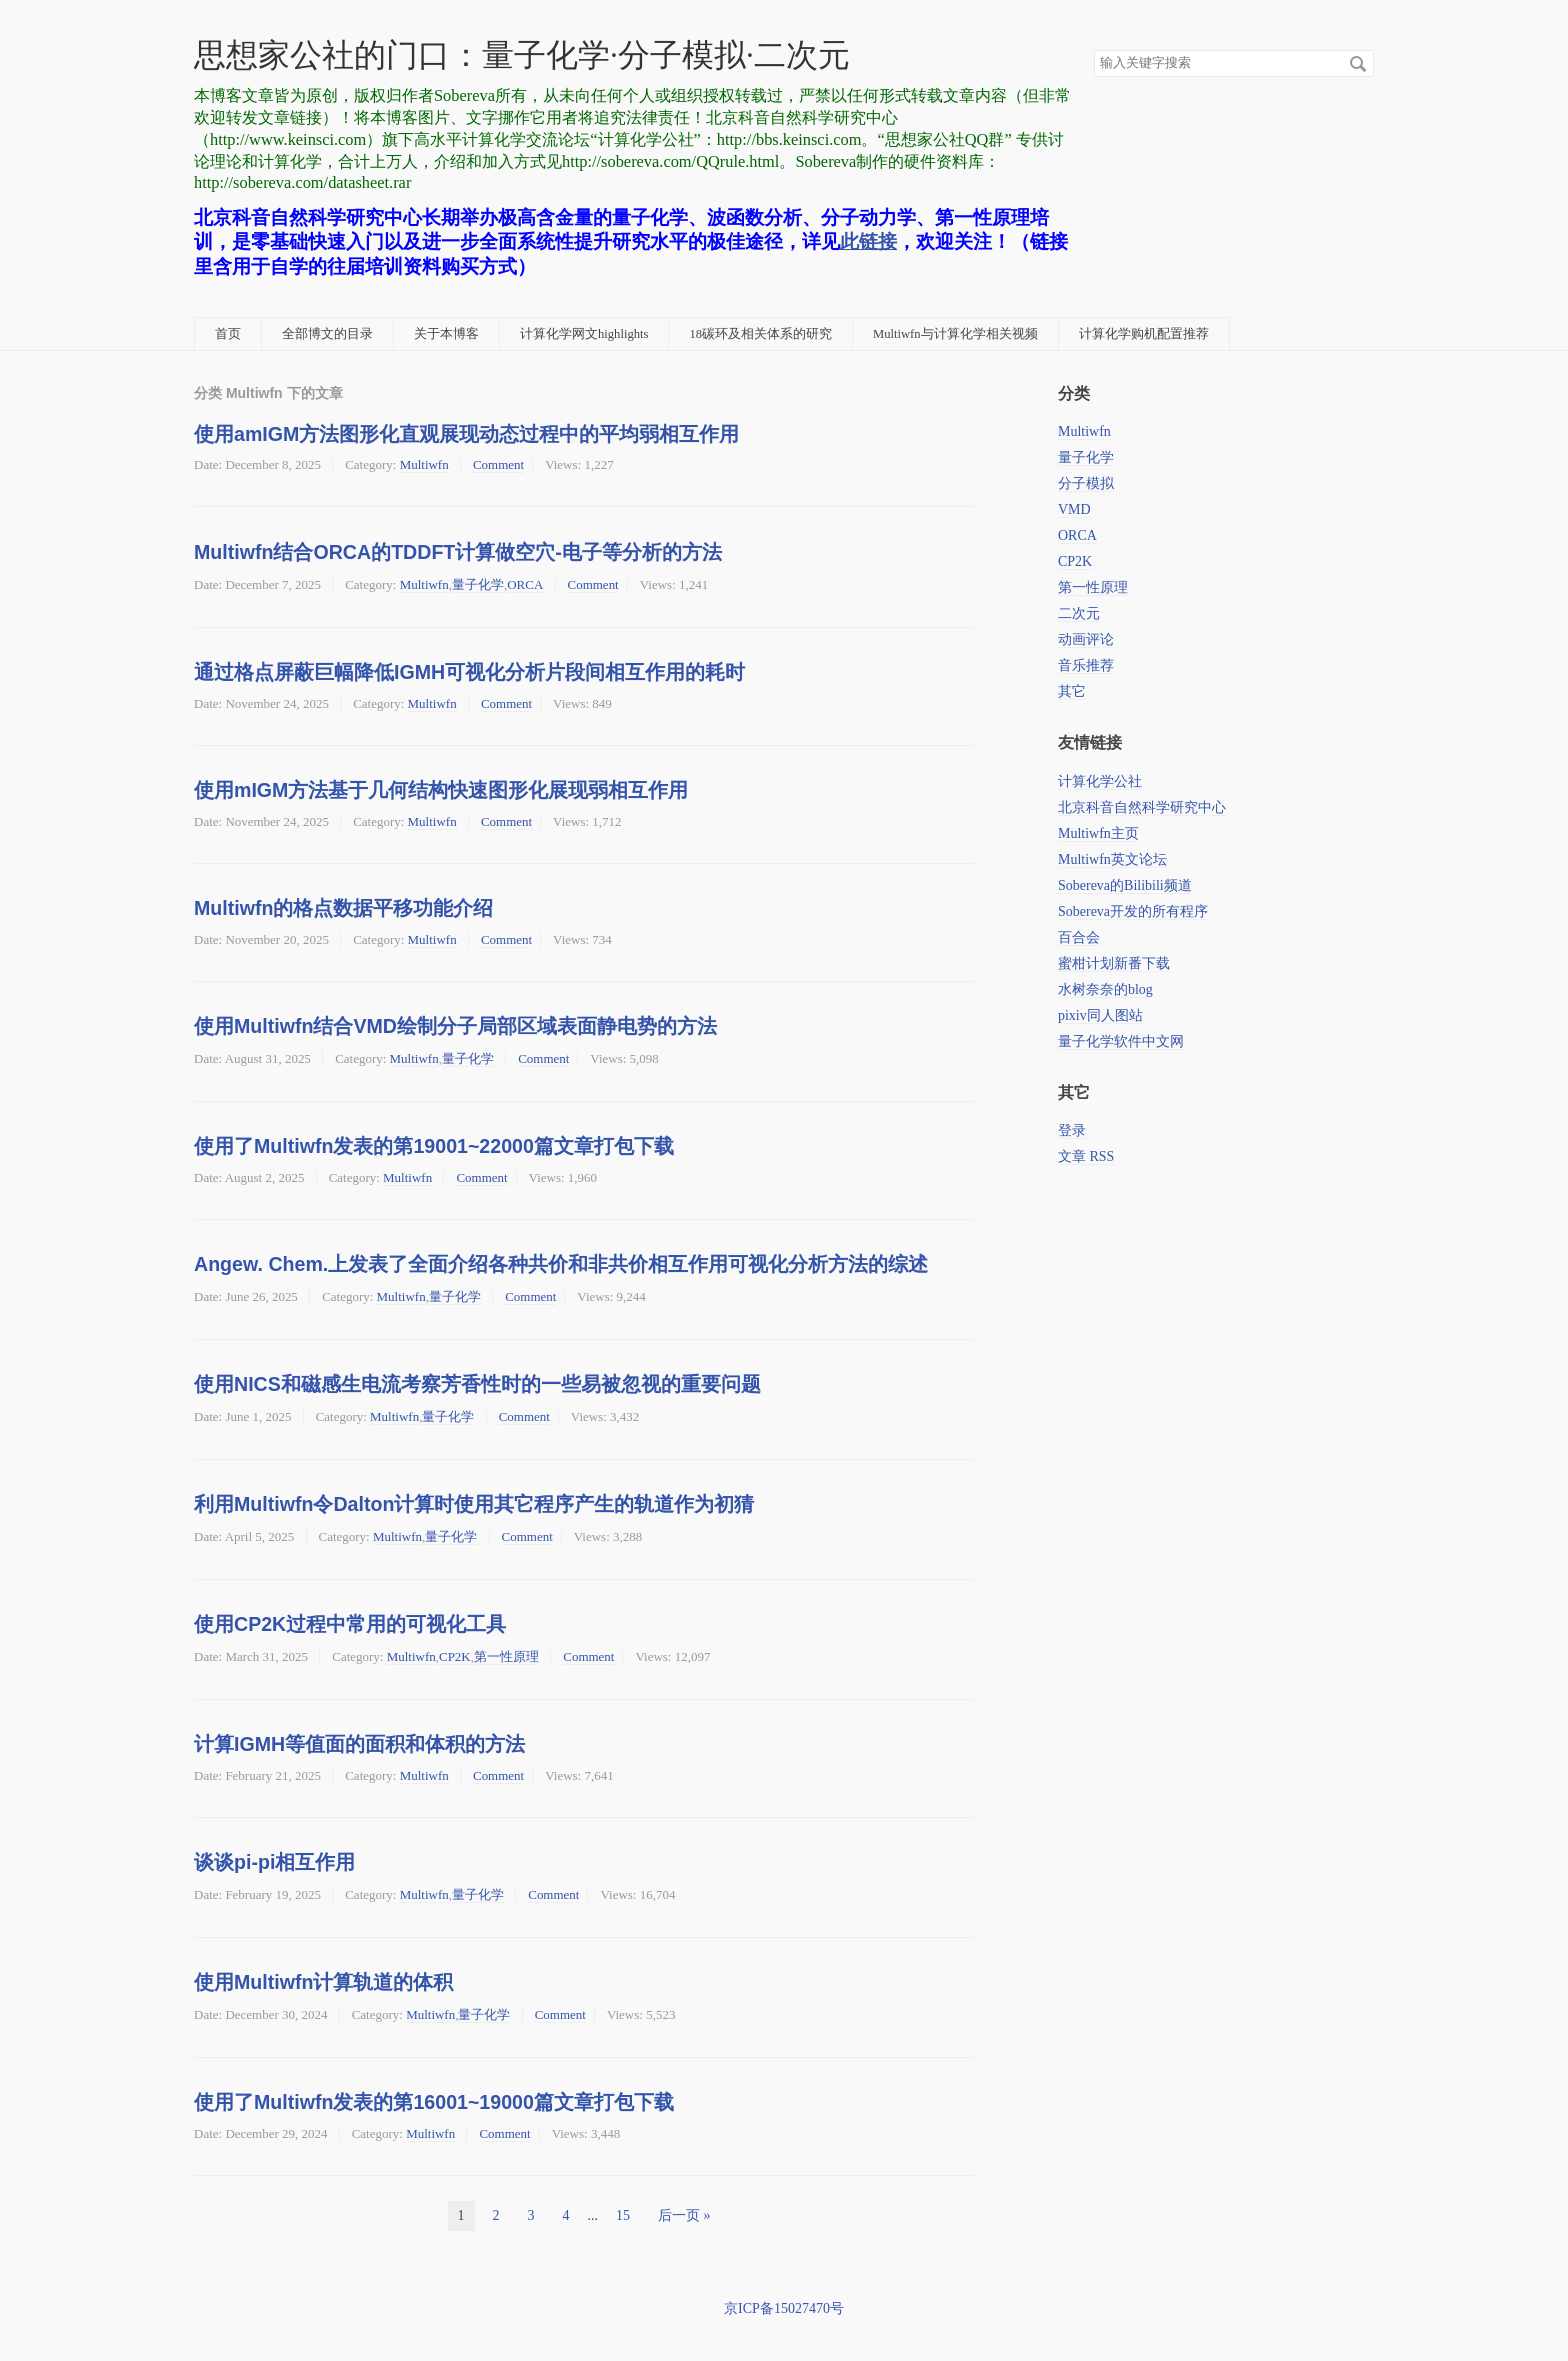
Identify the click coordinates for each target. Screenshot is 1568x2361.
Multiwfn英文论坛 (1112, 859)
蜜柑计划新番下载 (1114, 963)
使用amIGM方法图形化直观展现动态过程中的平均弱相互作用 (466, 434)
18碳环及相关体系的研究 (760, 334)
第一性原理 (506, 1656)
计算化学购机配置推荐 (1144, 334)
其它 (1072, 691)
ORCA (525, 584)
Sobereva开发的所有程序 (1133, 911)
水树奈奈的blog (1105, 989)
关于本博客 (446, 334)
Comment (498, 464)
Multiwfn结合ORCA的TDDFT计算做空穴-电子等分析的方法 (458, 552)
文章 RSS (1086, 1156)
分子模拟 (1086, 483)
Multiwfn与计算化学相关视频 (955, 334)
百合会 (1079, 937)
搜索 (1358, 64)
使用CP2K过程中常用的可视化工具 (350, 1624)
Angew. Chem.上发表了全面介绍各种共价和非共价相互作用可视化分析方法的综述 (561, 1264)
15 (623, 2215)
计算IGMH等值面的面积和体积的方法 (359, 1744)
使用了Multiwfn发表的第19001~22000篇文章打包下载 (434, 1146)
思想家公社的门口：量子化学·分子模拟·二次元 (522, 55)
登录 (1072, 1130)
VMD (1074, 509)
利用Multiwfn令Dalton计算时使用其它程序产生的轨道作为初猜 (474, 1504)
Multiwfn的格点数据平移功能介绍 (343, 908)
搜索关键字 (1093, 49)
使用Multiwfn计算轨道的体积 (323, 1982)
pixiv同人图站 (1100, 1015)
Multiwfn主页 (1098, 833)
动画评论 (1086, 639)
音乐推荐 (1086, 665)
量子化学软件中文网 (1121, 1041)
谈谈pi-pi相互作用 (274, 1862)
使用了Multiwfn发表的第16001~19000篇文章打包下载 (434, 2102)
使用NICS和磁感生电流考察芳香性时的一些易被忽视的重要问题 (477, 1384)
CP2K (455, 1656)
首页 (228, 334)
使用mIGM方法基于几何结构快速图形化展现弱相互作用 (441, 790)
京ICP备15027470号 (784, 2308)
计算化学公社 (1100, 781)
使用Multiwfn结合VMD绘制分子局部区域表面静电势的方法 (455, 1026)
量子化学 (478, 584)
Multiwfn (424, 464)
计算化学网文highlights (584, 334)
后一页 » (684, 2215)
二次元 (1079, 613)
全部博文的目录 (327, 334)
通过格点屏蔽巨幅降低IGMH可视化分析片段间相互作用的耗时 (469, 672)
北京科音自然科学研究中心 (1142, 807)
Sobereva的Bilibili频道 (1125, 885)
